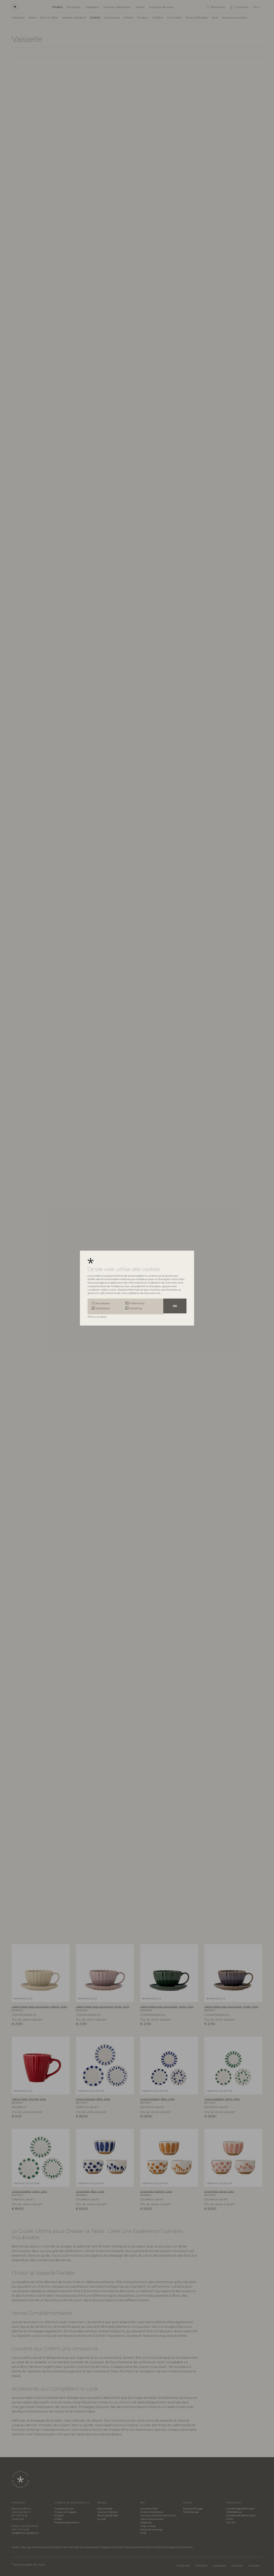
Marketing (135, 1308)
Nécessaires (103, 1303)
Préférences (136, 1303)
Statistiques (103, 1308)
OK (175, 1306)
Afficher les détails (97, 1316)
